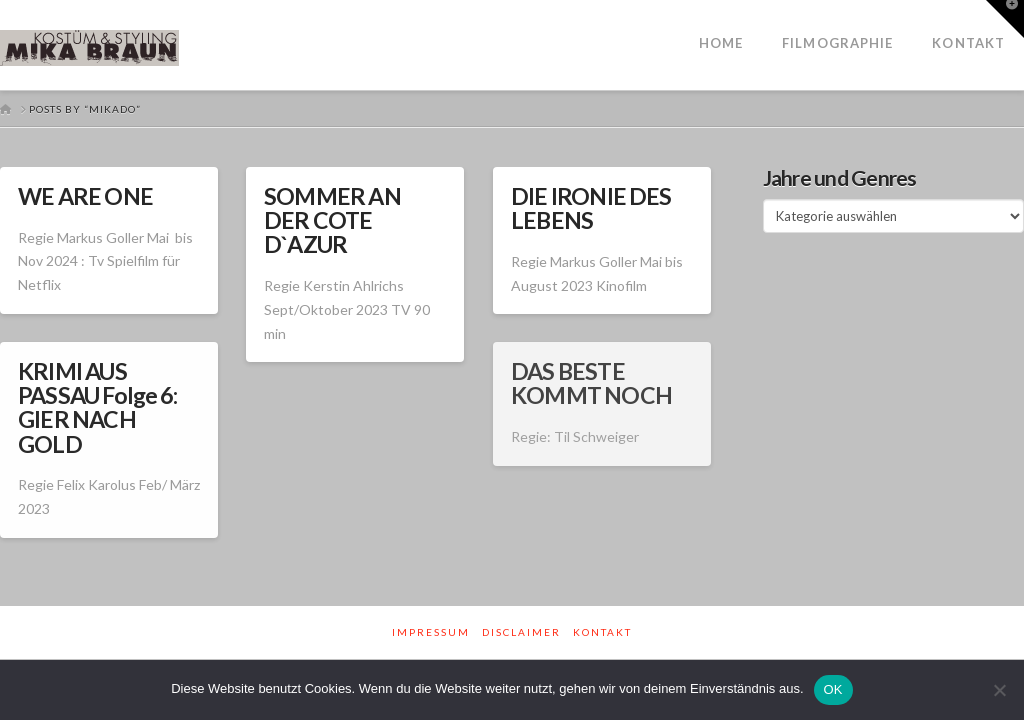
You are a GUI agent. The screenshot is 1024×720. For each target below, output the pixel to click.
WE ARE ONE (85, 196)
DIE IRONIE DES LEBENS (591, 208)
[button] (1005, 19)
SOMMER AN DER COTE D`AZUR (332, 220)
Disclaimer (521, 632)
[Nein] (999, 690)
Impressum (431, 632)
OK (833, 689)
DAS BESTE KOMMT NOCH (591, 383)
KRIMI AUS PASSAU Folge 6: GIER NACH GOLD (97, 407)
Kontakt (602, 632)
